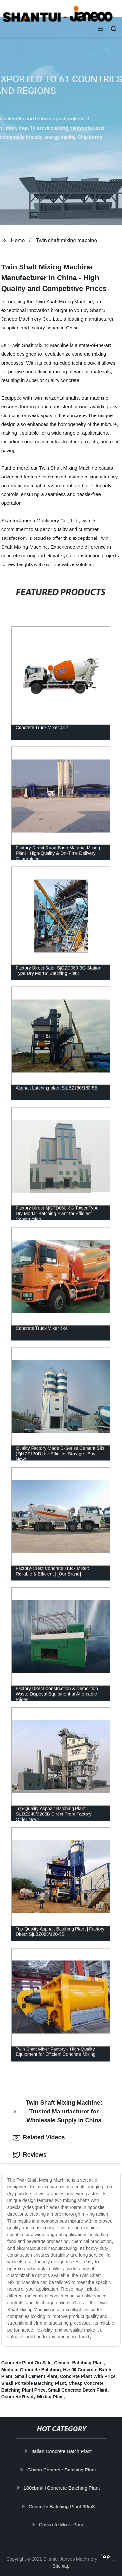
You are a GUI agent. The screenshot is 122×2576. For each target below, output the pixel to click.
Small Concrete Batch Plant (78, 2390)
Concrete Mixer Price (62, 2524)
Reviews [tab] (30, 2155)
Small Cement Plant (36, 2376)
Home (18, 240)
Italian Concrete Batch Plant (62, 2451)
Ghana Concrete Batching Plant (62, 2469)
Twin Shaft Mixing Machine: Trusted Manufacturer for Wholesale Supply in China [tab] (57, 2111)
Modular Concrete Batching (31, 2369)
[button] (100, 29)
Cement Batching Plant (79, 2362)
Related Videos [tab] (39, 2138)
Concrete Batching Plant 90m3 (62, 2506)
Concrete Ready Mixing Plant (32, 2396)
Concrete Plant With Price (87, 2376)
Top (105, 2557)
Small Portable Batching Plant (33, 2383)
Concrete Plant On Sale (26, 2362)
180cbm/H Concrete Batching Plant (62, 2488)
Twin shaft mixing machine (66, 240)
